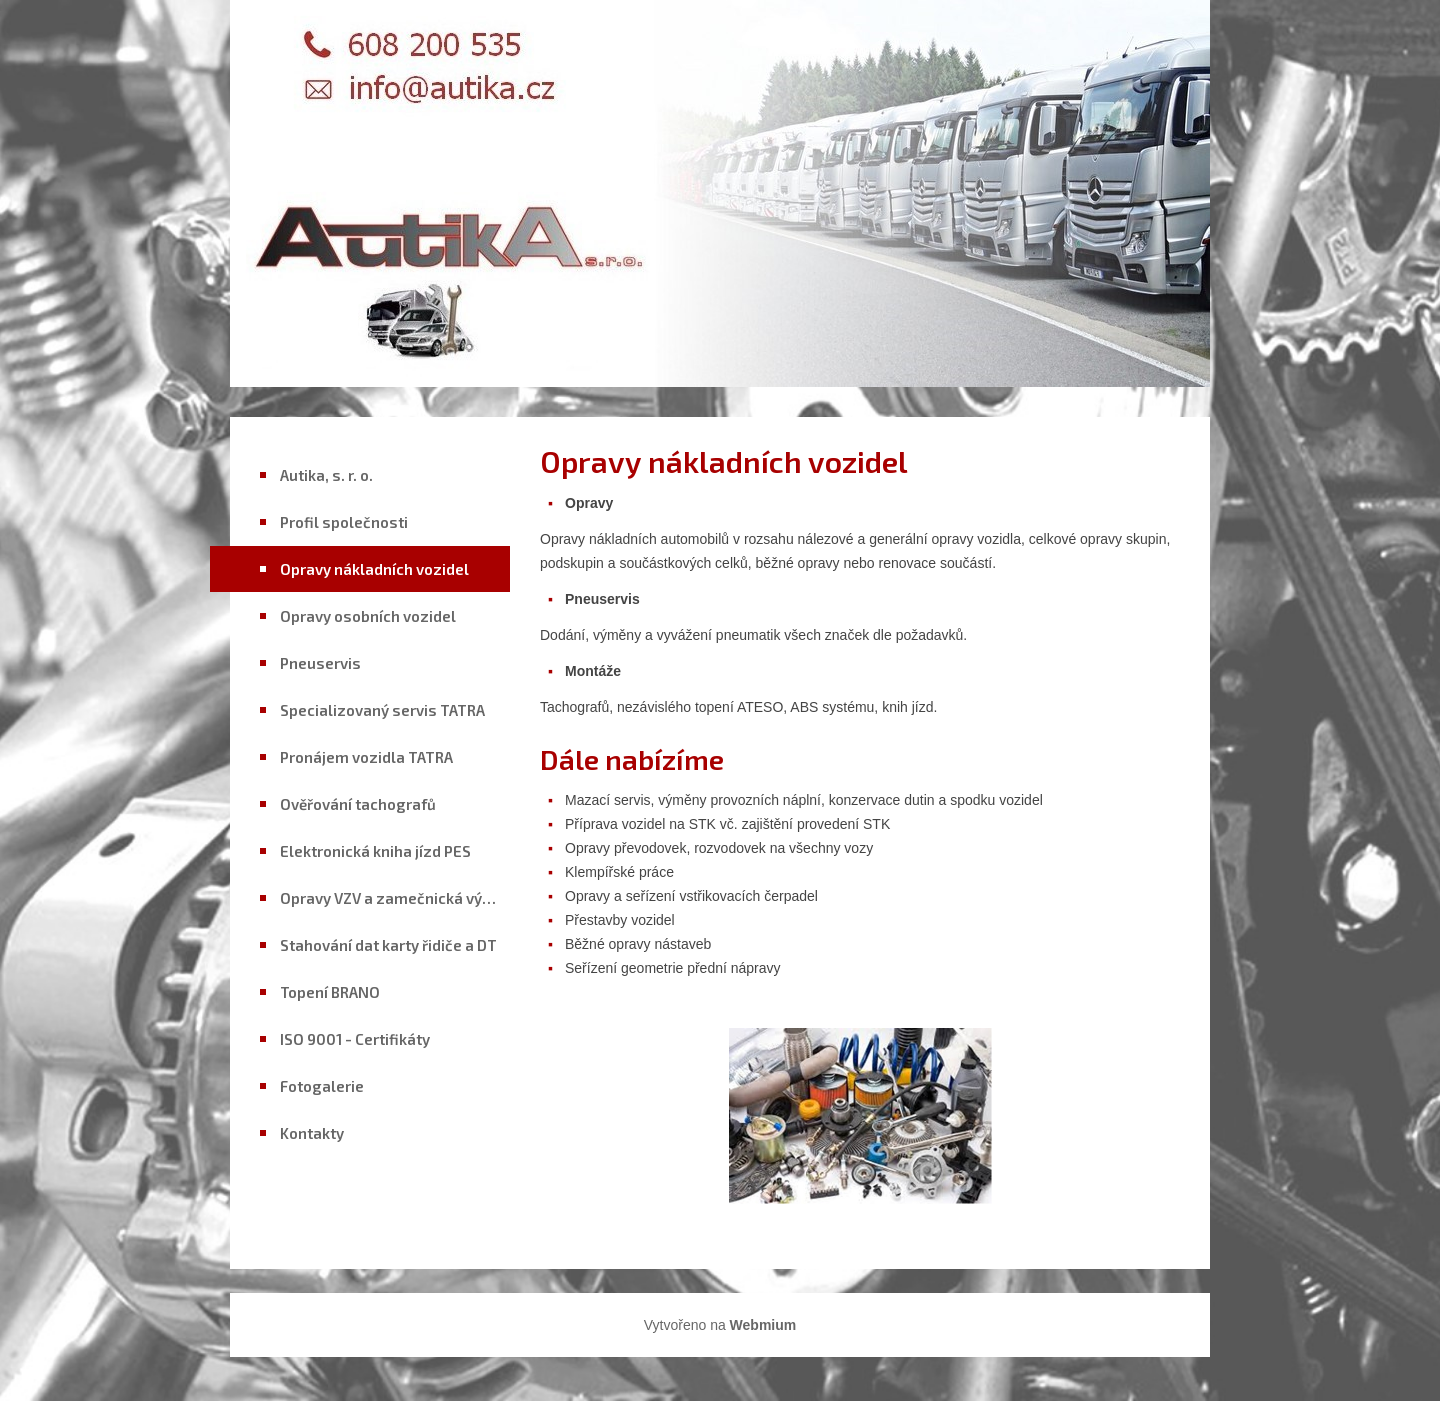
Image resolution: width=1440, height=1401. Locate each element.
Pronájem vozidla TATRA (366, 757)
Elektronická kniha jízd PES (375, 851)
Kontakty (312, 1133)
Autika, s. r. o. (326, 475)
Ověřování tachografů (358, 804)
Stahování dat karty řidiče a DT (388, 945)
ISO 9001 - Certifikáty (355, 1039)
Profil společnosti (344, 522)
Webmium (763, 1325)
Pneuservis (320, 663)
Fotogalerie (322, 1086)
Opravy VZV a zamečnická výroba (395, 898)
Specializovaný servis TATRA (382, 710)
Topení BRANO (330, 992)
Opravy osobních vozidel (368, 616)
